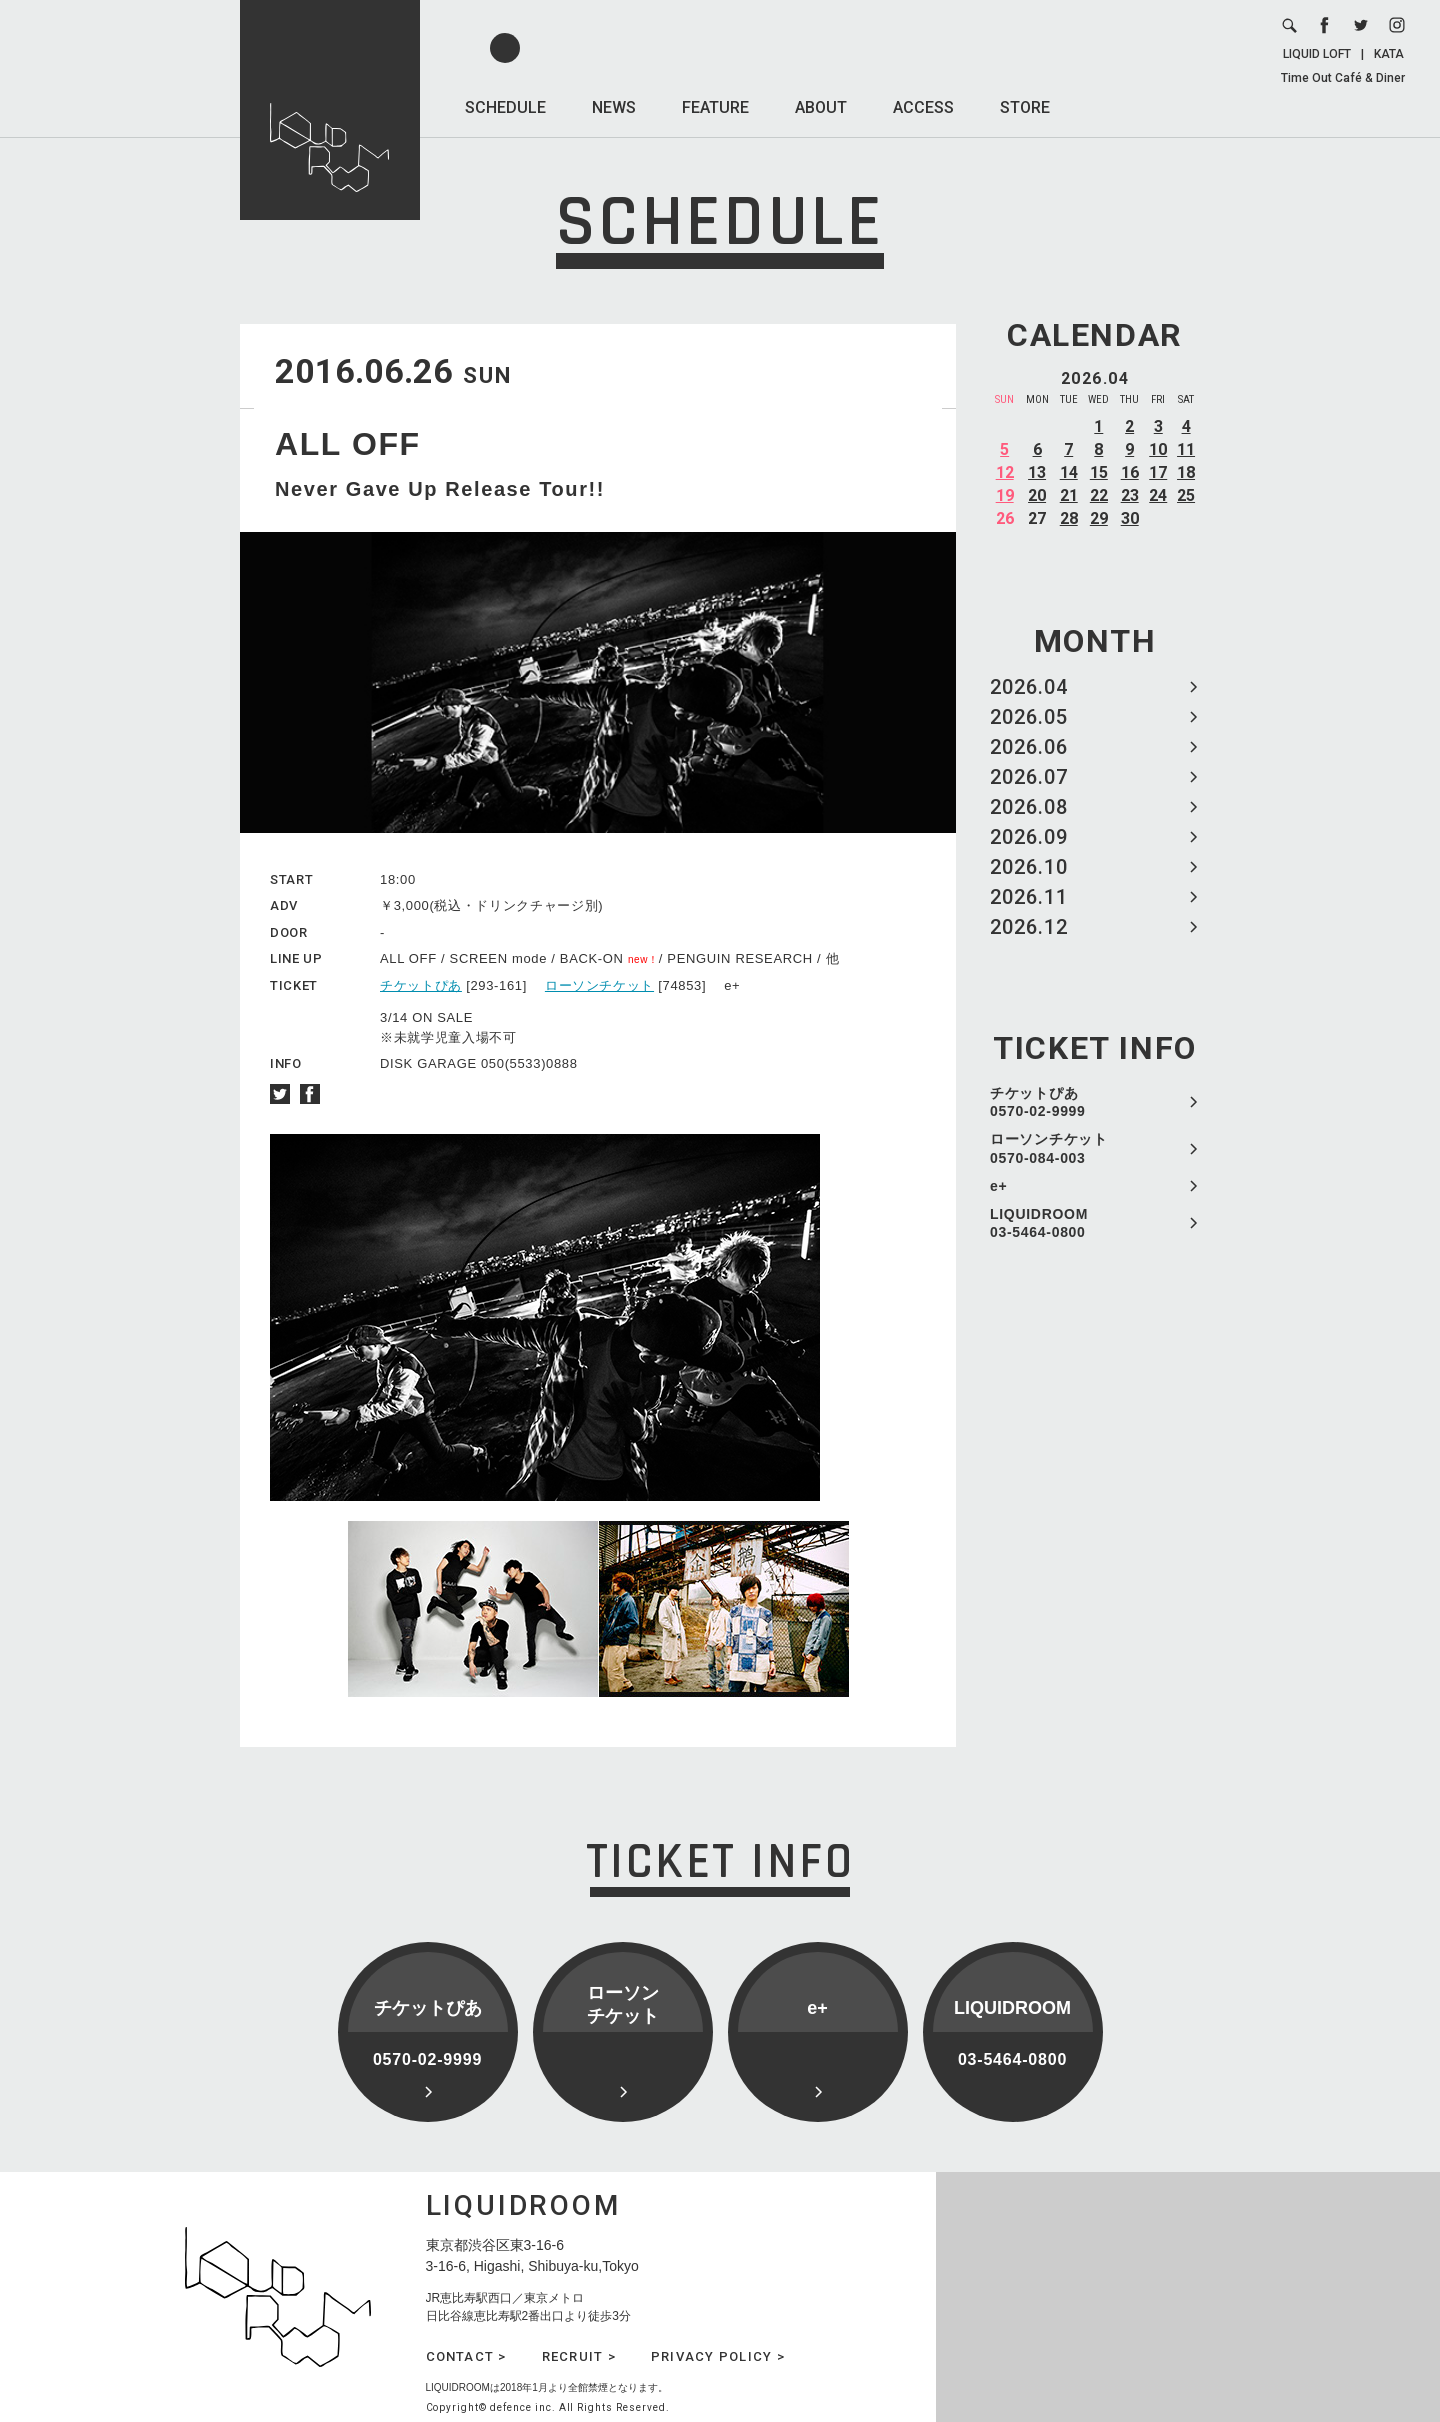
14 (1069, 472)
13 (1037, 472)
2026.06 (1029, 747)
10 (1158, 449)
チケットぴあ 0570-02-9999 (1038, 1102)
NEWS (614, 107)
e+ (998, 1186)
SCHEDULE (505, 107)
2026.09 (1029, 837)
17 (1158, 472)
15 (1099, 472)
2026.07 (1029, 777)
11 (1186, 449)
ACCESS (923, 107)
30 (1130, 518)
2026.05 (1029, 717)
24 (1158, 495)
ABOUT (821, 107)
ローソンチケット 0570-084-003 (1049, 1148)
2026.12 (1029, 927)
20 (1037, 495)
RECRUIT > (579, 2356)
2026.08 (1029, 807)
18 (1186, 472)
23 (1130, 495)
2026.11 (1029, 897)
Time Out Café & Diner (1343, 78)
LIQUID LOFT (1317, 54)
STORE (1025, 107)
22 (1099, 495)
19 (1005, 495)
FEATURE (715, 107)
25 (1186, 495)
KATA (1389, 54)
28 (1069, 518)
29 (1099, 518)
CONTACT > (466, 2356)
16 (1130, 472)
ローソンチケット (599, 985)
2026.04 (1029, 687)
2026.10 (1029, 867)
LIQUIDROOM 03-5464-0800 (1039, 1223)
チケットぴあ (421, 985)
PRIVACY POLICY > (718, 2356)
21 (1069, 495)
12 (1005, 472)
